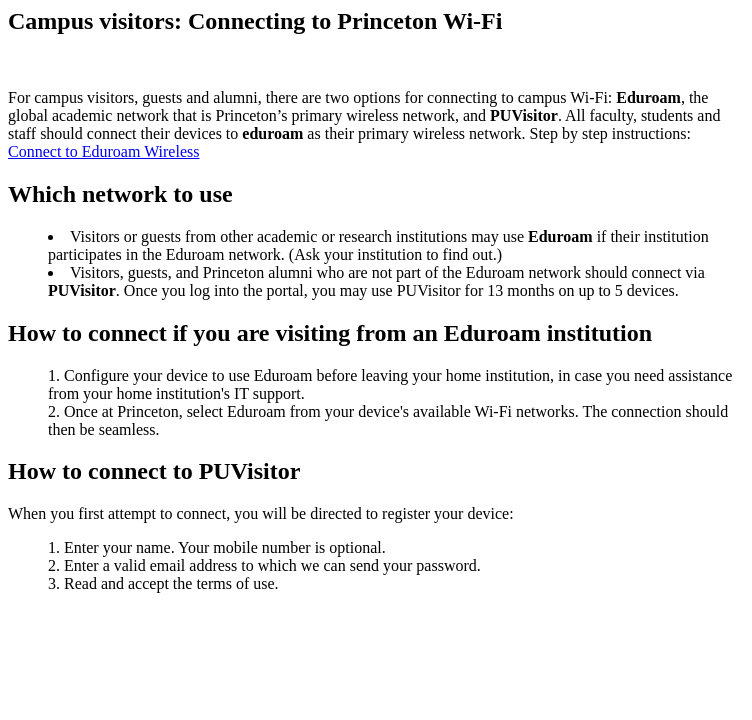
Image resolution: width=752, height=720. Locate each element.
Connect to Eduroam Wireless (103, 151)
